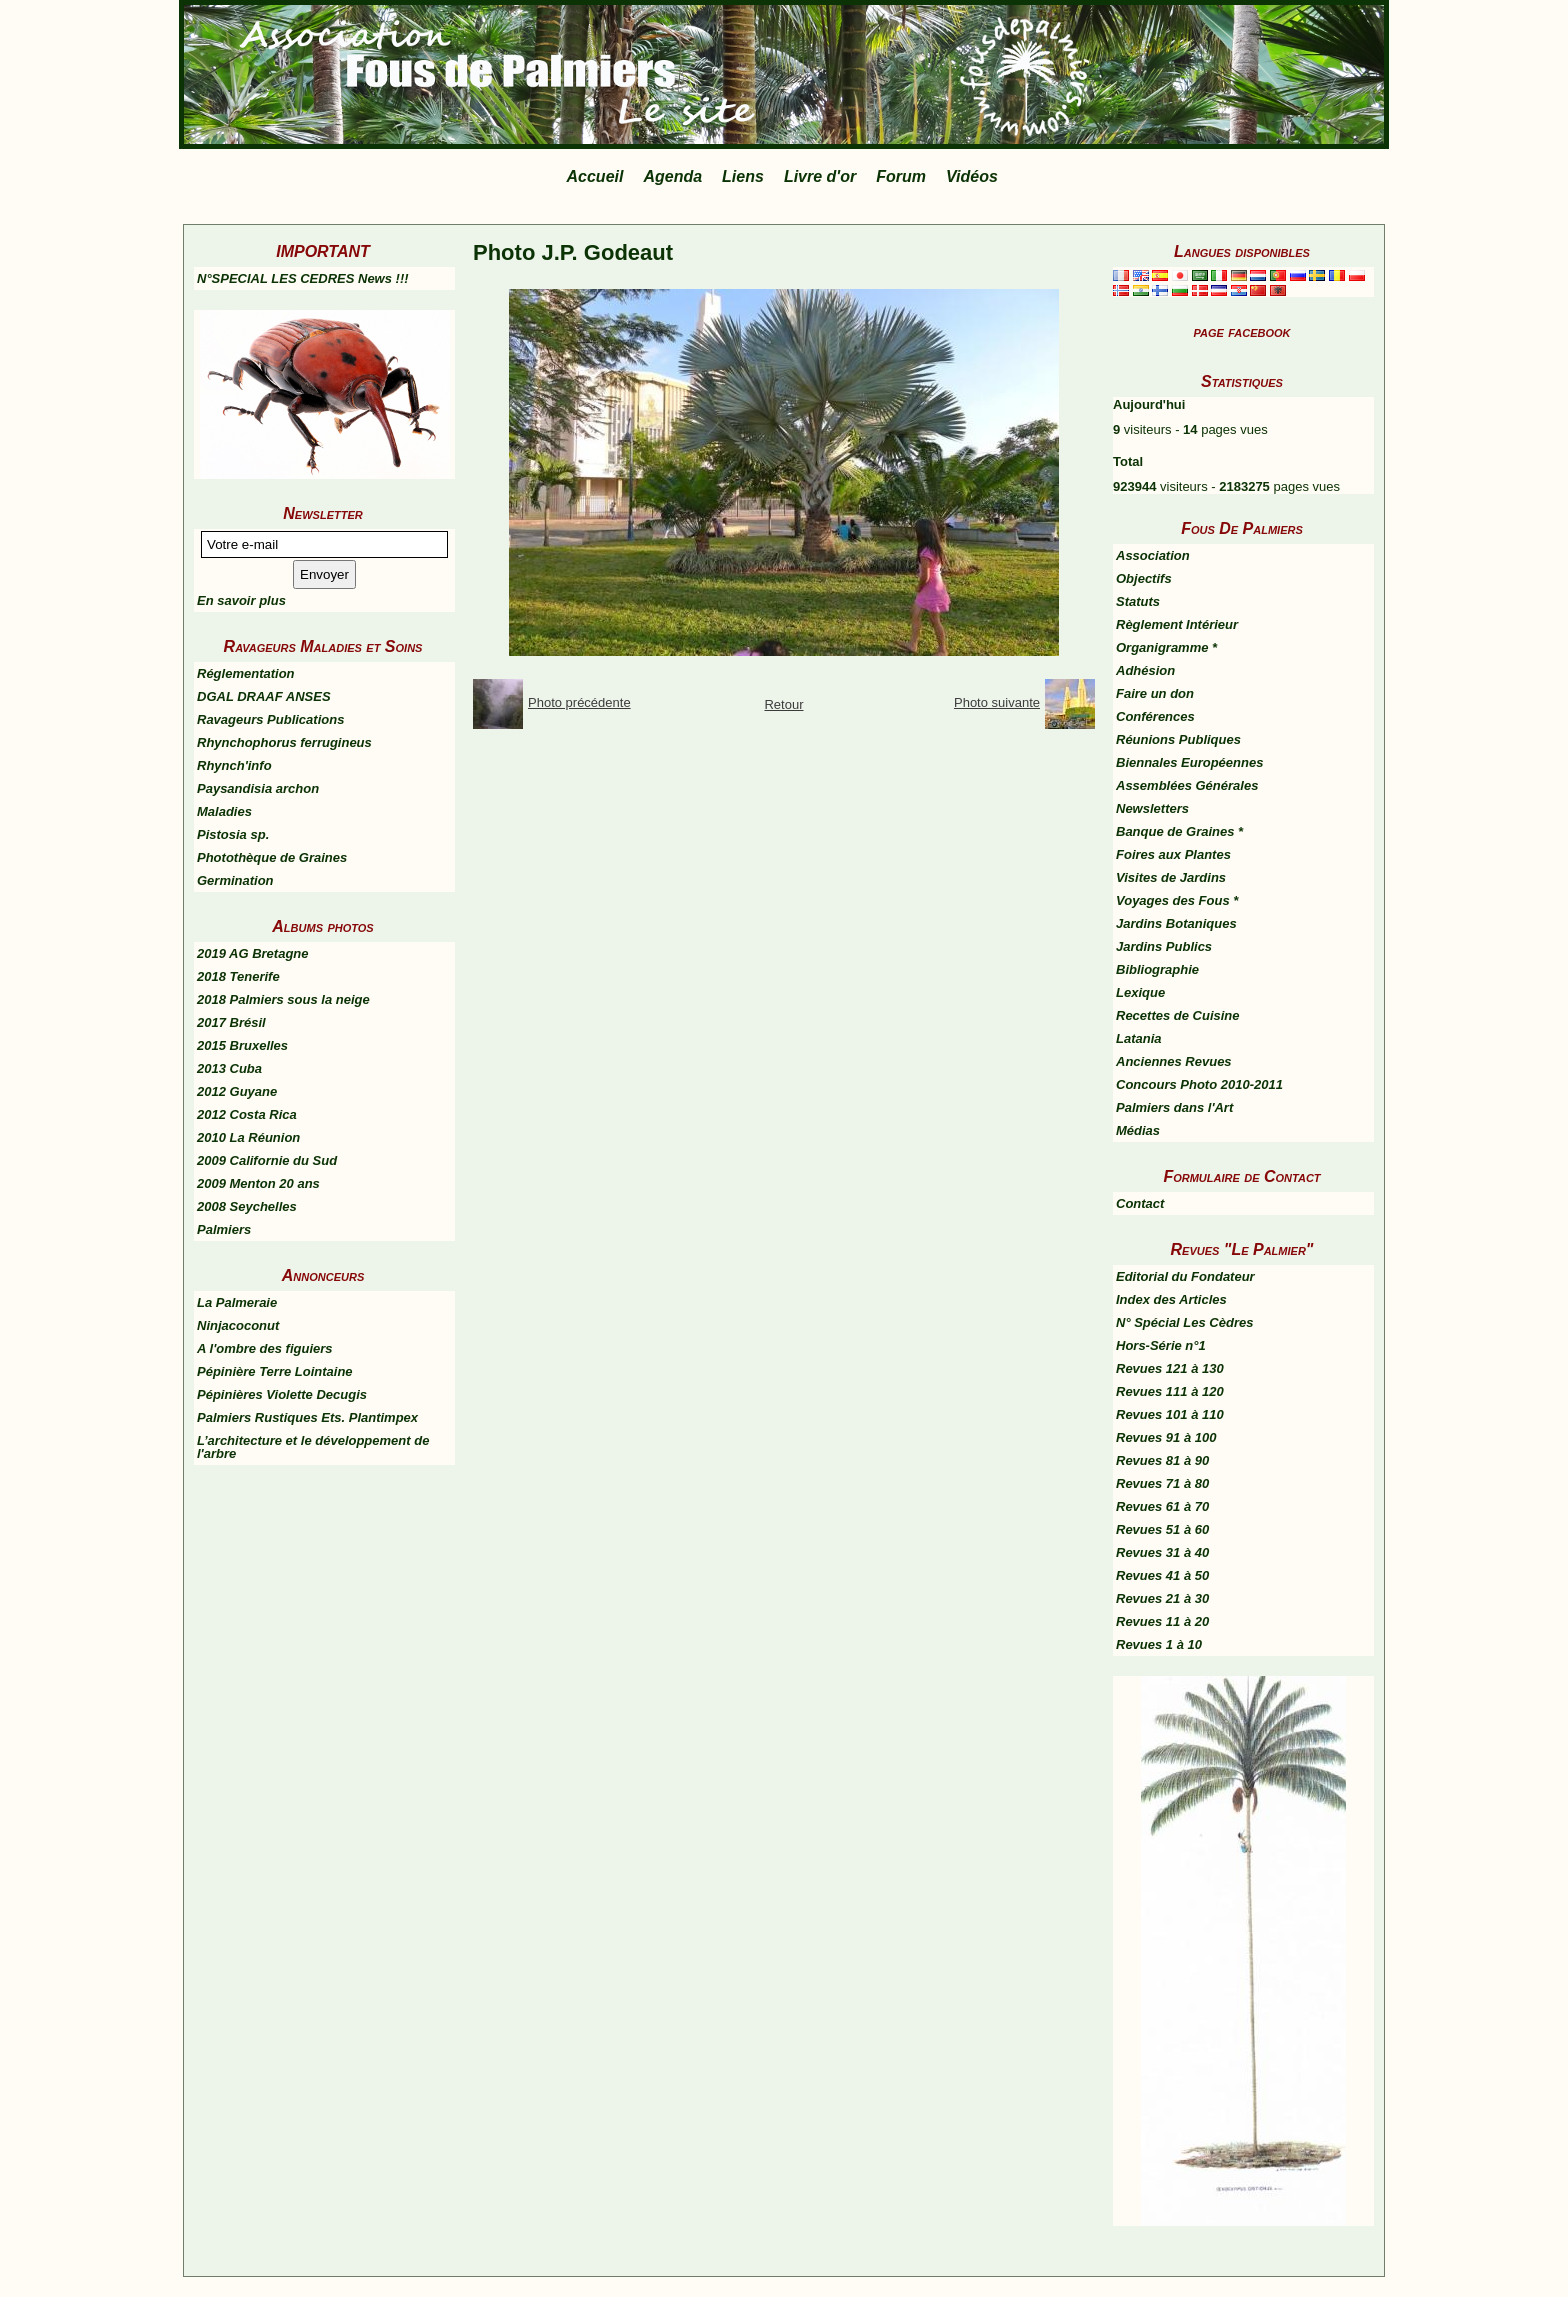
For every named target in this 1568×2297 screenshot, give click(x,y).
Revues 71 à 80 (1162, 1483)
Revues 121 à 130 (1170, 1368)
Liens (743, 176)
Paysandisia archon (258, 788)
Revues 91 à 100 (1166, 1437)
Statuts (1138, 601)
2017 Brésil (231, 1022)
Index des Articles (1171, 1299)
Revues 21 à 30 (1162, 1598)
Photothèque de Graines (272, 857)
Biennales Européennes (1189, 762)
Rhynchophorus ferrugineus (284, 742)
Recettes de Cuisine (1178, 1015)
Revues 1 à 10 (1159, 1644)
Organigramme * (1166, 647)
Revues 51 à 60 (1162, 1529)
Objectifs (1144, 578)
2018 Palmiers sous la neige (283, 999)
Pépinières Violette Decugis (282, 1394)
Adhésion (1145, 670)
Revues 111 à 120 (1170, 1391)
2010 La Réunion (248, 1137)
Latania (1139, 1038)
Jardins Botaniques (1176, 923)
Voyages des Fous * (1177, 900)
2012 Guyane (237, 1091)
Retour (783, 704)
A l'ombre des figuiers (265, 1348)
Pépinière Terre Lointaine (275, 1371)
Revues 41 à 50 (1162, 1575)
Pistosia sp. (233, 834)
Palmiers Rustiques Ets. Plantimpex (307, 1417)
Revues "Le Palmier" (1242, 1249)
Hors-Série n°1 (1161, 1345)
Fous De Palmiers (1242, 528)
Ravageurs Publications (270, 719)
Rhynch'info (234, 765)
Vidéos (972, 176)
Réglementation (246, 673)
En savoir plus (241, 600)
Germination (235, 880)
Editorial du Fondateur (1185, 1276)
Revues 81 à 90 (1162, 1460)
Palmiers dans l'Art (1174, 1107)
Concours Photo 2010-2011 (1199, 1084)
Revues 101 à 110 (1170, 1414)
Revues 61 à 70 (1162, 1506)
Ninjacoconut (238, 1325)
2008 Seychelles (247, 1206)
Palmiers (224, 1229)
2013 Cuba (229, 1068)
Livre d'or (820, 176)
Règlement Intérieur (1177, 624)
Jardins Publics (1164, 946)
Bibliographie (1157, 969)
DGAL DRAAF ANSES (264, 696)
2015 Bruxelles (242, 1045)
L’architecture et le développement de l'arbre (313, 1447)
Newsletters (1152, 808)
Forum (901, 176)
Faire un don (1155, 693)
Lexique (1140, 992)
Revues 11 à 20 (1162, 1621)
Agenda (672, 176)
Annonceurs (323, 1275)
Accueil (595, 176)
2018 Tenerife (238, 976)
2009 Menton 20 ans (258, 1183)
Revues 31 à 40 (1162, 1552)
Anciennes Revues (1174, 1061)
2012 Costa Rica (247, 1114)
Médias (1138, 1130)
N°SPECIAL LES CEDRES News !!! (303, 278)
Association (1153, 555)
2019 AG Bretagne (253, 953)
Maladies (224, 811)
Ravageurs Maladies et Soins (323, 646)
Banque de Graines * (1179, 831)
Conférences (1155, 716)
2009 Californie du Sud (267, 1160)
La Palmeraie (237, 1302)
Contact (1140, 1203)
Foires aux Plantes (1173, 854)
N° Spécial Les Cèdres (1184, 1322)
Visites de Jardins (1171, 877)
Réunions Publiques (1178, 739)
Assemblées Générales (1187, 785)
